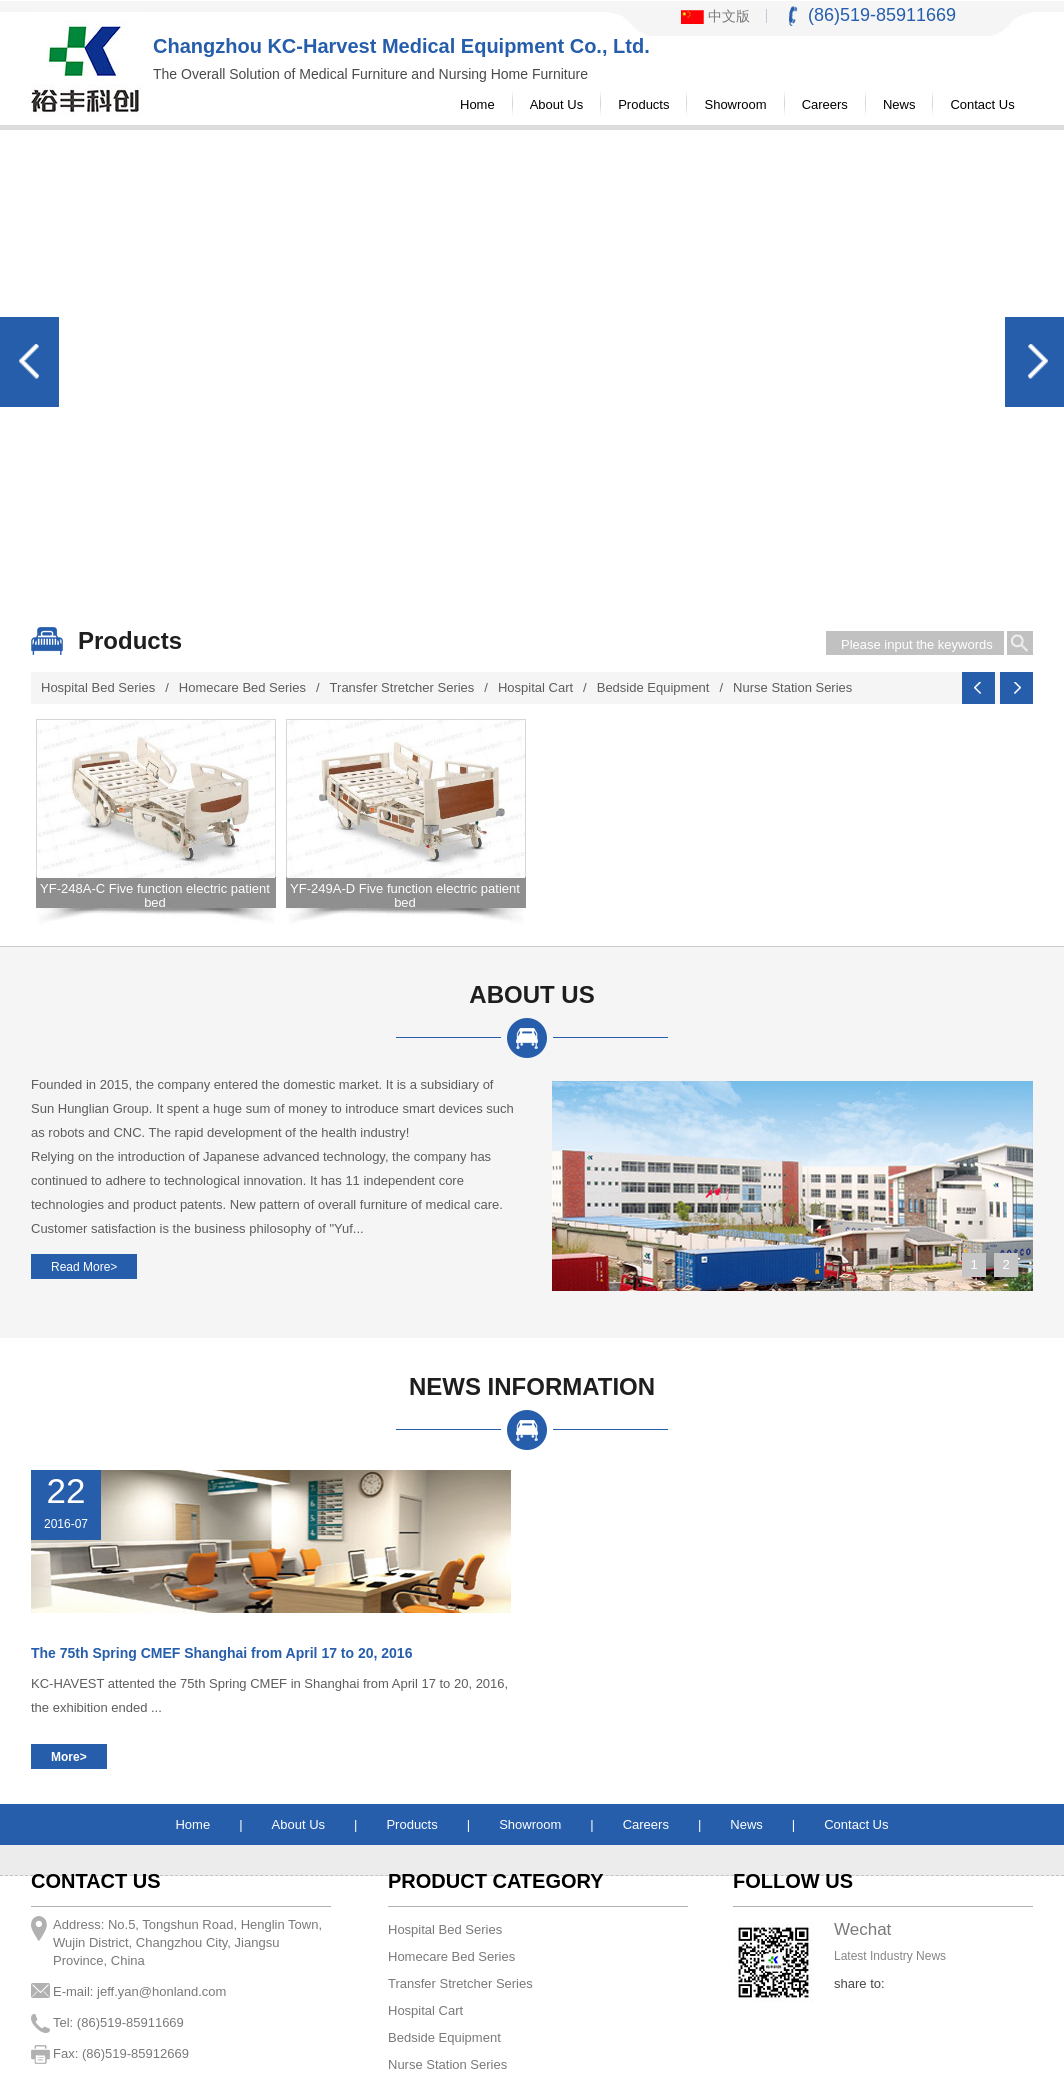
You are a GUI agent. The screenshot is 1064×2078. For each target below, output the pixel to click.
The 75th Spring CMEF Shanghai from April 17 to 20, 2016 (221, 1653)
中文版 (715, 16)
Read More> (84, 1267)
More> (69, 1757)
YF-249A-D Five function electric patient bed (405, 895)
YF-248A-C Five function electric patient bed (155, 895)
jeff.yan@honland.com (161, 1991)
